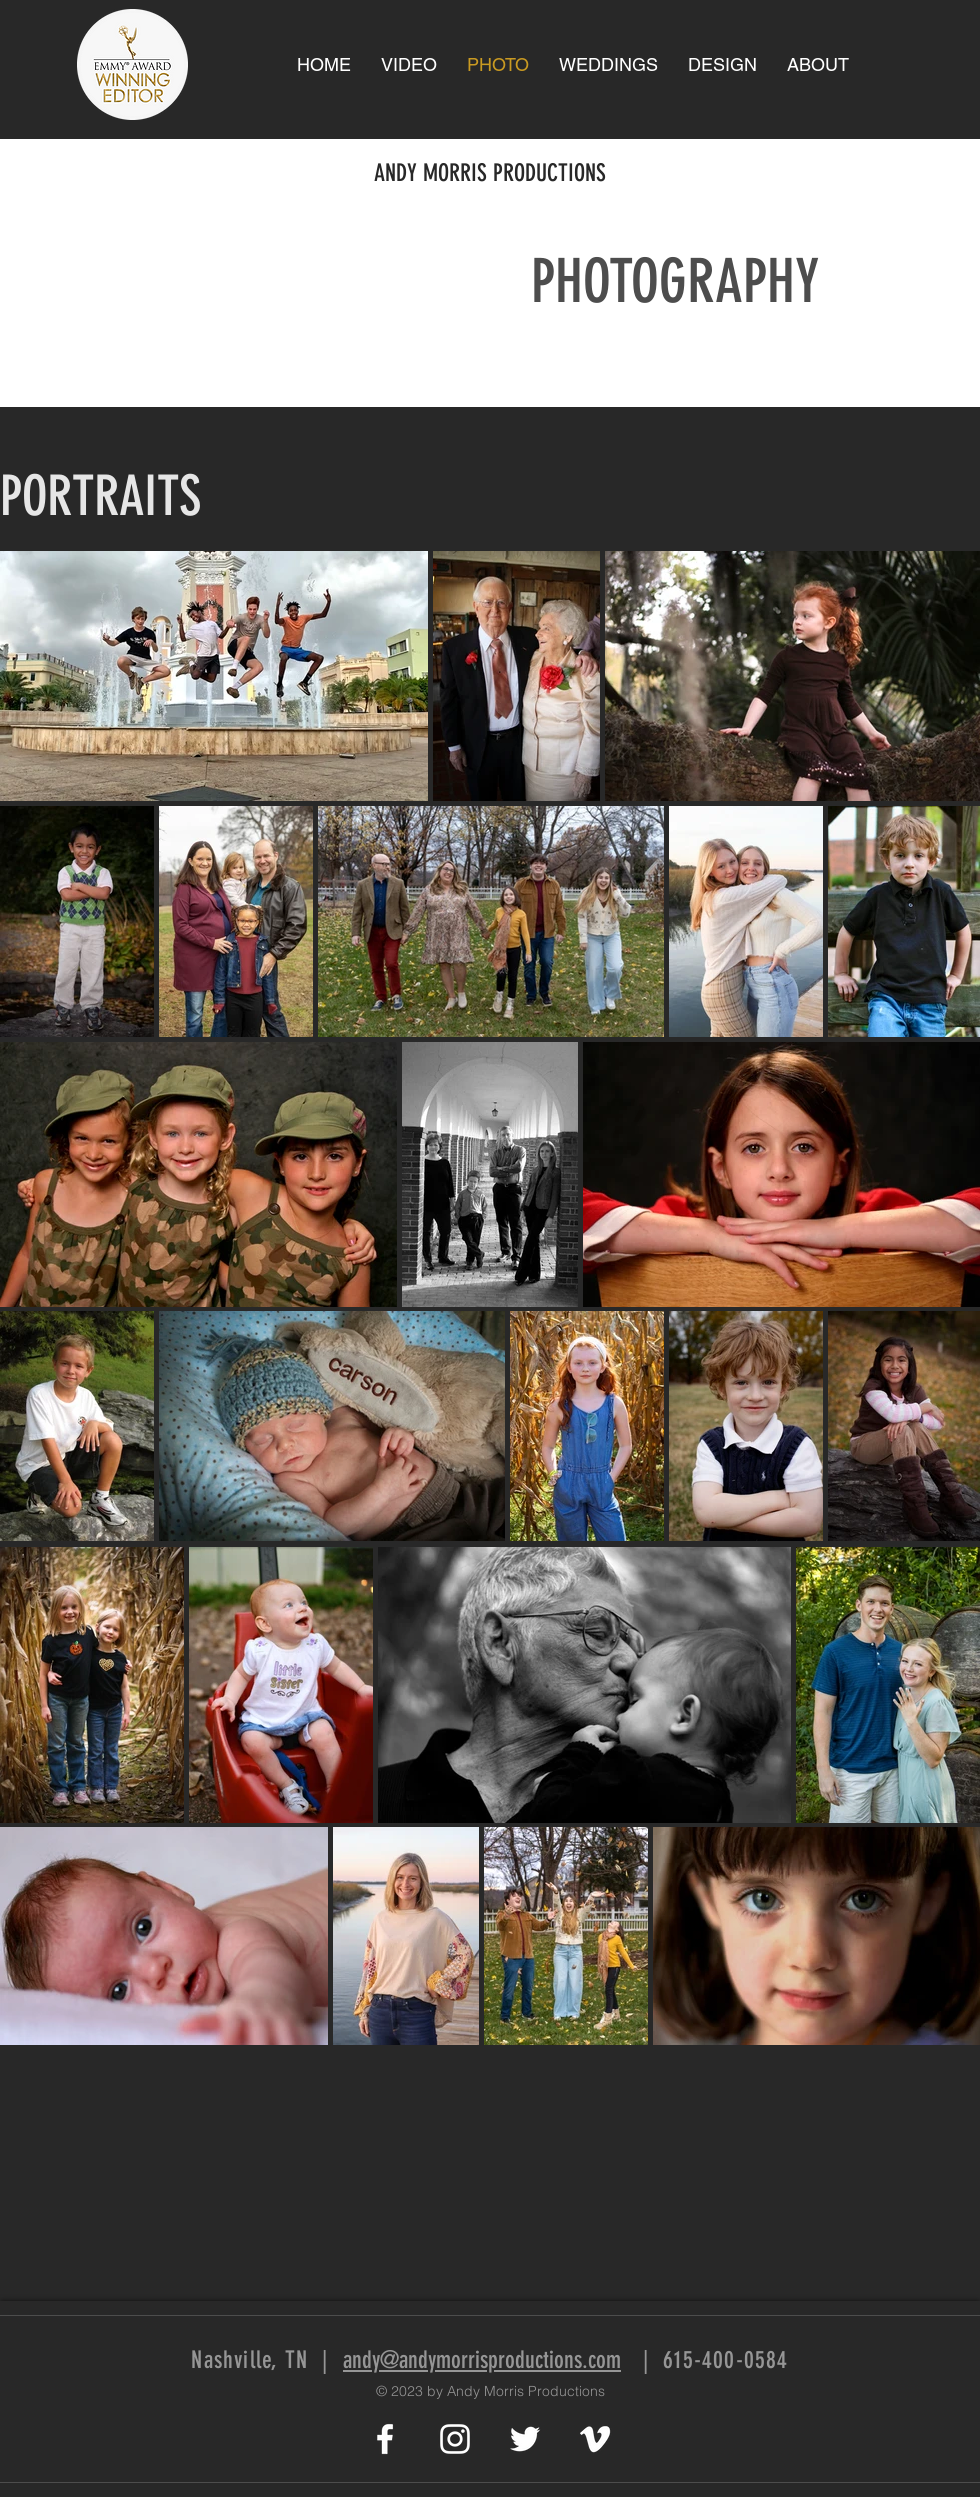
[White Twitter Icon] (525, 2439)
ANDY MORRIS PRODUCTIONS (490, 173)
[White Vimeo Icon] (595, 2439)
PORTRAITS (100, 496)
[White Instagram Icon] (455, 2439)
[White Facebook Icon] (385, 2439)
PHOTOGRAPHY (675, 281)
